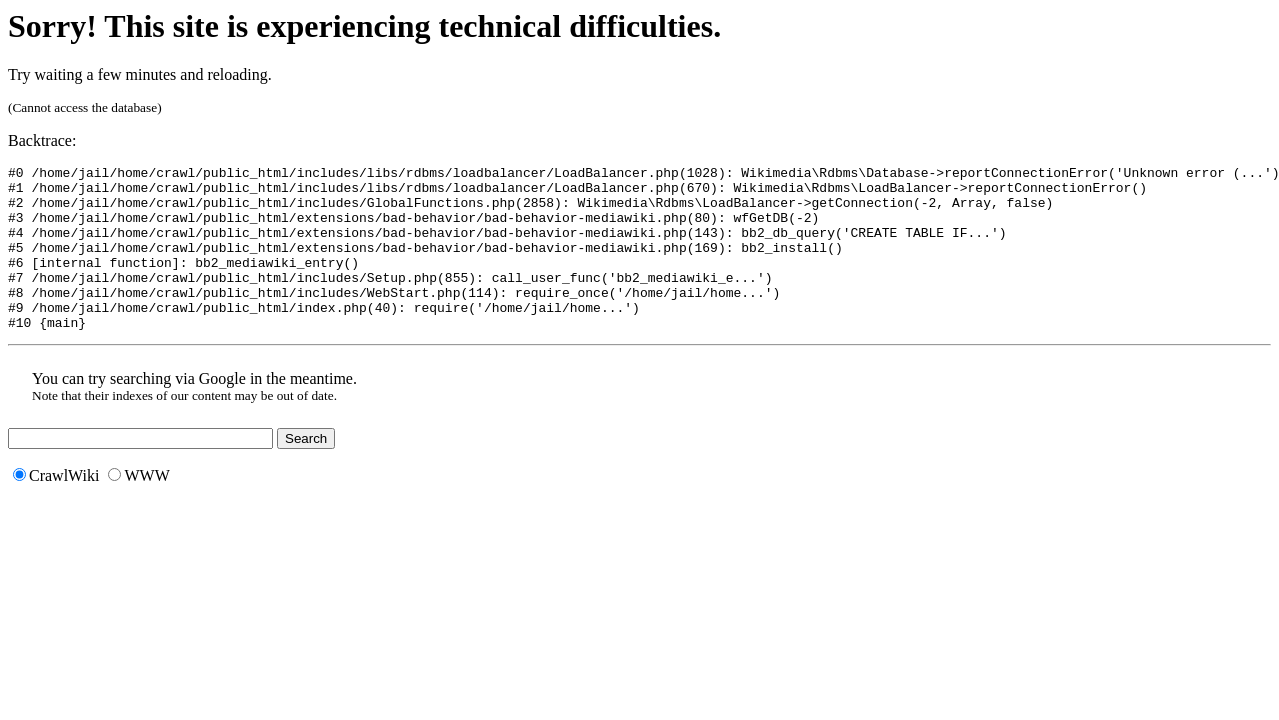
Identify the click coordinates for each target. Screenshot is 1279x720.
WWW (138, 508)
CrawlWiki (56, 508)
